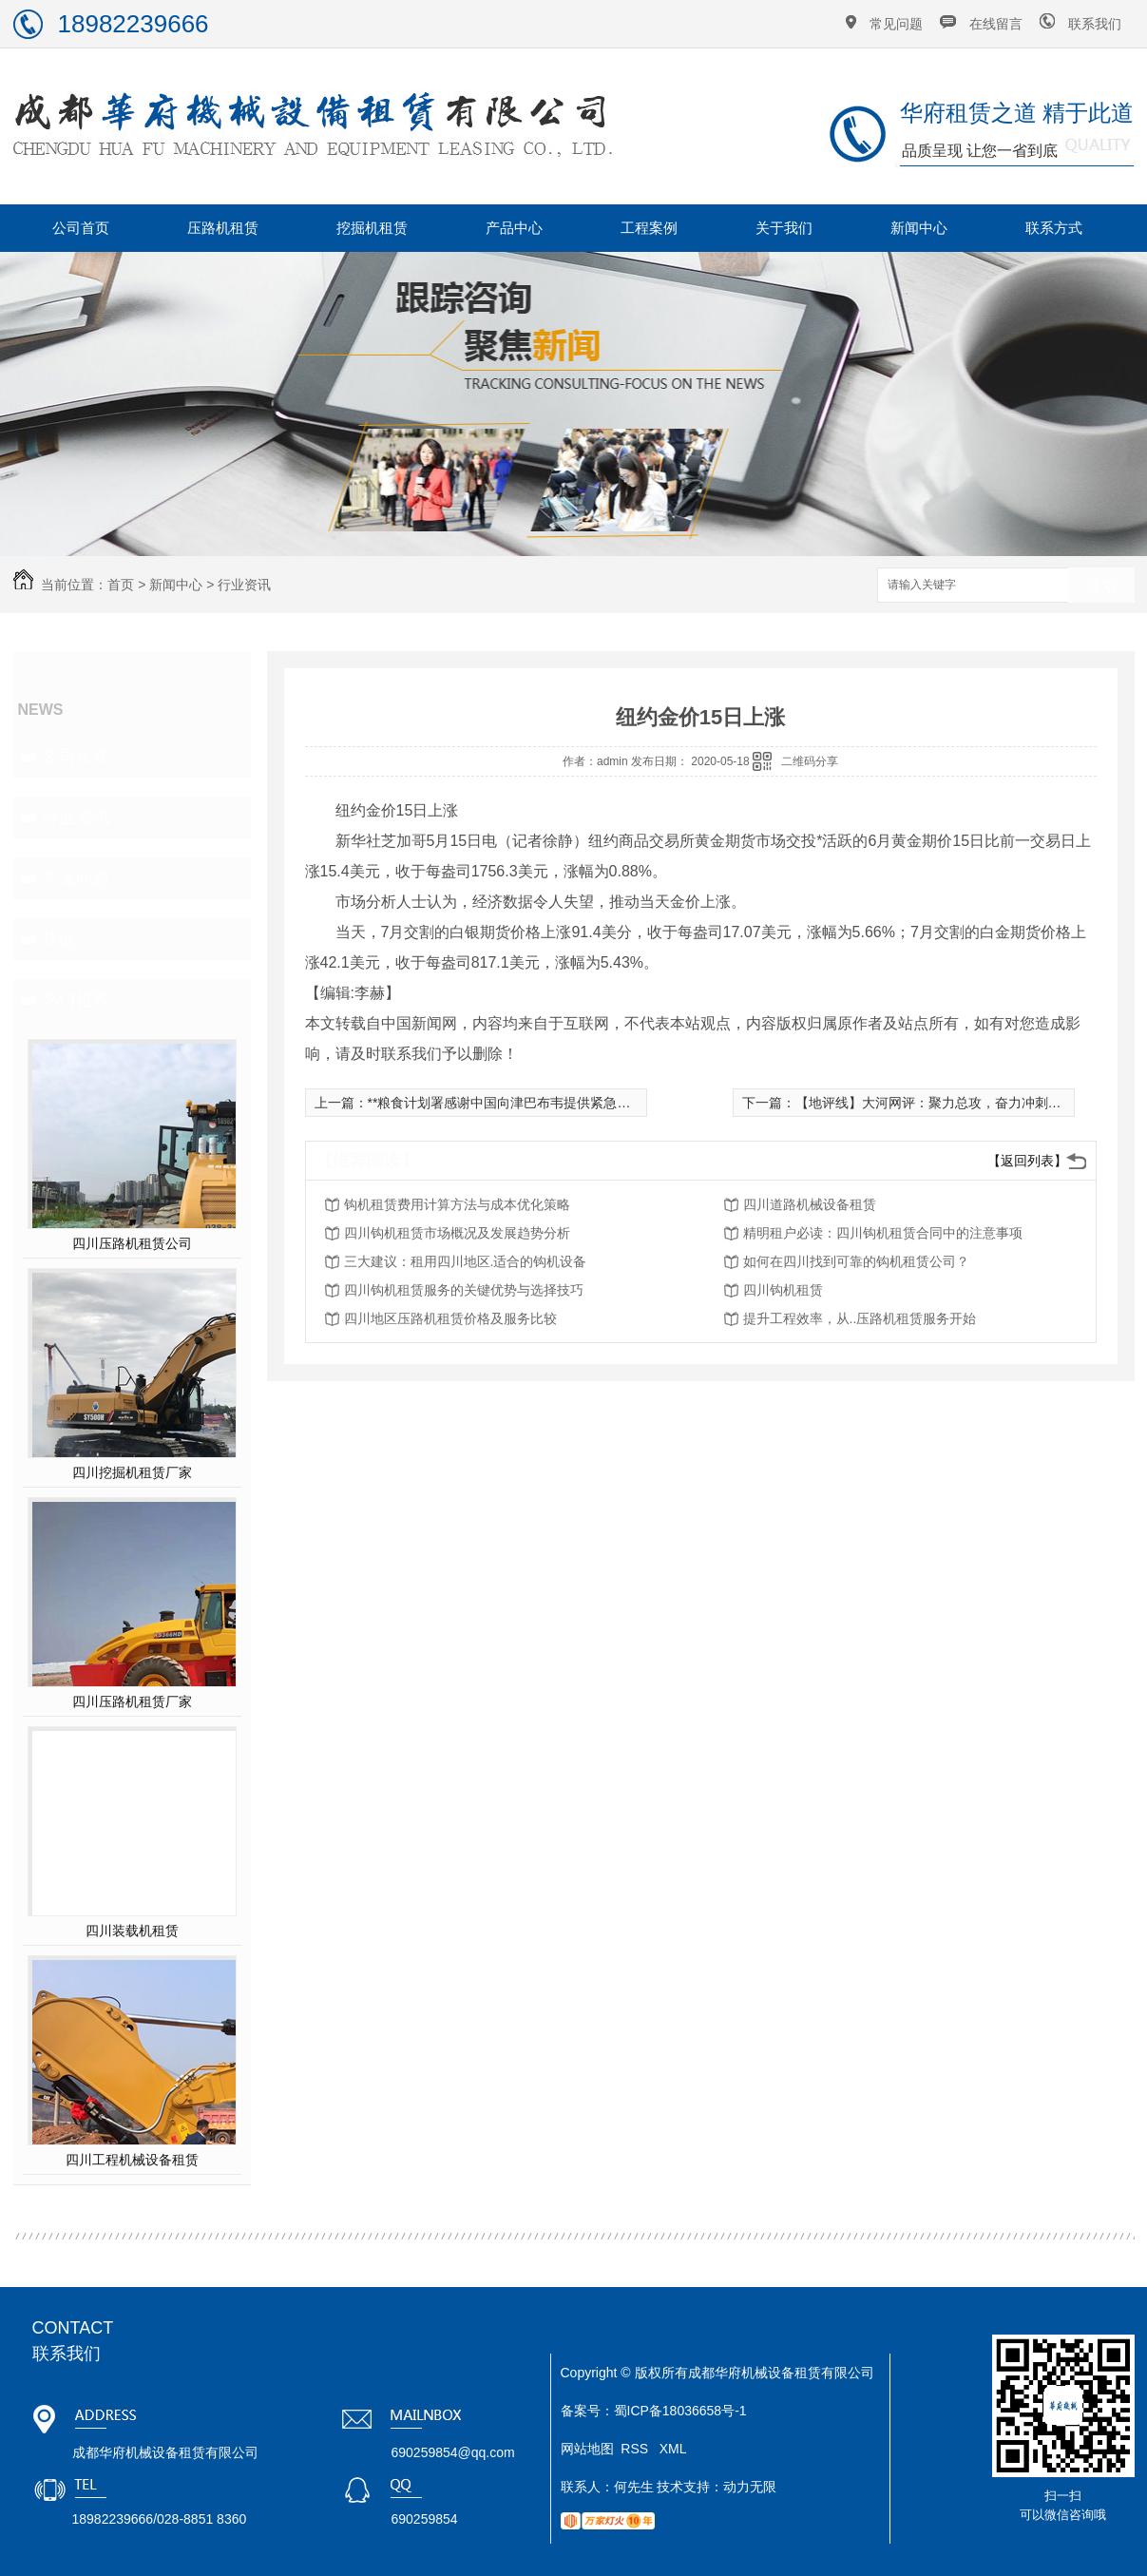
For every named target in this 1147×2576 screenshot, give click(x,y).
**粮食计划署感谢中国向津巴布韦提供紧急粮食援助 (519, 1102)
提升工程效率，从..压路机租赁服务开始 (860, 1318)
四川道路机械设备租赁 (809, 1204)
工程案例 (649, 228)
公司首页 (80, 228)
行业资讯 (244, 584)
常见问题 (896, 23)
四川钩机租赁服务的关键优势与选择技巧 (463, 1290)
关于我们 (783, 228)
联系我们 (1094, 23)
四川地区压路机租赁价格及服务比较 (450, 1318)
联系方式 (1053, 228)
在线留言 (996, 23)
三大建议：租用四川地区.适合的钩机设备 (465, 1261)
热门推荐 (76, 999)
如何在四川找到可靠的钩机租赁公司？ (856, 1261)
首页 (120, 584)
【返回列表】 (1027, 1160)
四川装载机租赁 (132, 1930)
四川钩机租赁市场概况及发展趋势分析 (457, 1232)
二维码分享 (809, 761)
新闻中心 (918, 228)
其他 (59, 939)
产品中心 (514, 228)
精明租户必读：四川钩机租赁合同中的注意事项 (883, 1232)
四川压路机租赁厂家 (132, 1701)
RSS (636, 2448)
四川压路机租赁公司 (132, 1243)
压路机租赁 (222, 228)
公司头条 (76, 756)
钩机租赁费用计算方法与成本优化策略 (457, 1204)
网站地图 (587, 2448)
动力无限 (749, 2486)
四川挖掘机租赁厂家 (132, 1472)
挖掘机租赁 (372, 228)
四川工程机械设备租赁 (132, 2159)
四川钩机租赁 (783, 1290)
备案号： (587, 2410)
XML (673, 2448)
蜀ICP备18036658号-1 (680, 2410)
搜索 (1101, 586)
